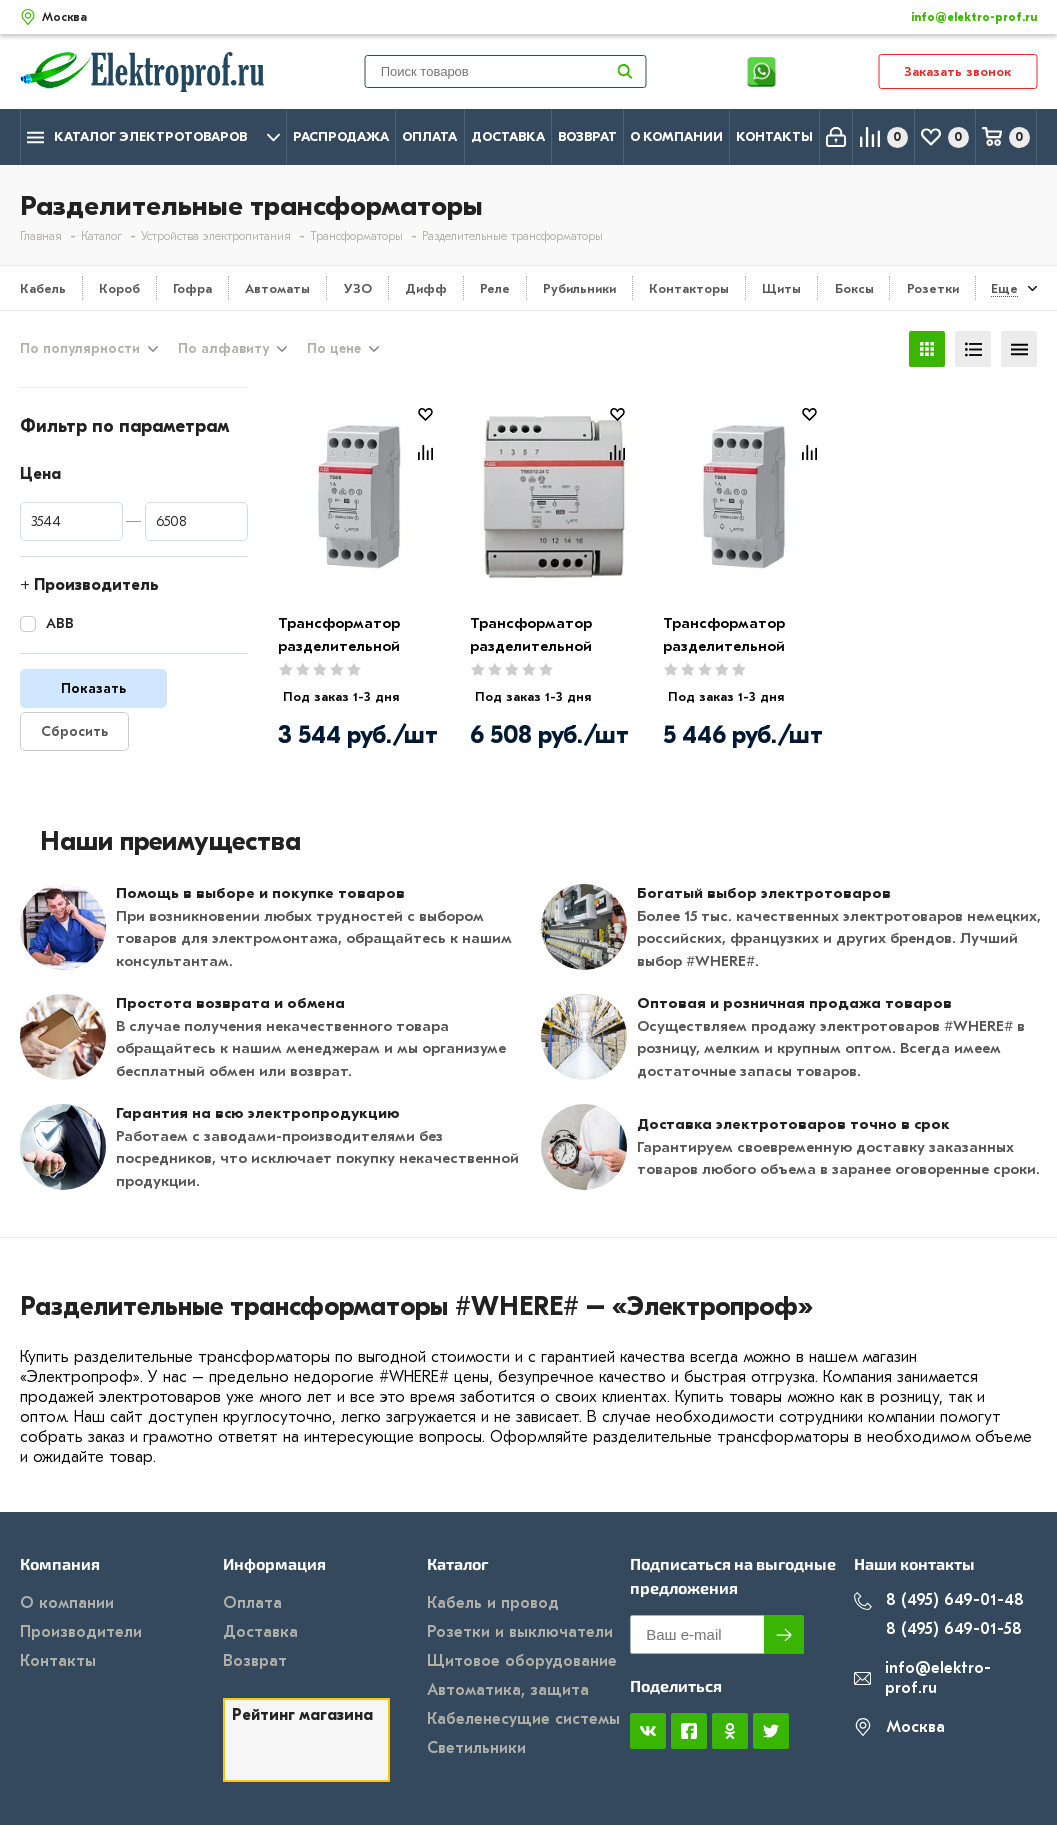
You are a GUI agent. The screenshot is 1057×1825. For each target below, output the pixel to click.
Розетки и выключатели (520, 1632)
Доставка (508, 136)
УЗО (358, 288)
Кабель (43, 288)
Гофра (192, 288)
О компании (676, 136)
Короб (119, 288)
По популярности (80, 349)
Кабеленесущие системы (523, 1719)
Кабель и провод (493, 1603)
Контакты (774, 136)
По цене (334, 349)
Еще (1004, 288)
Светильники (476, 1748)
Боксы (854, 288)
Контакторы (689, 288)
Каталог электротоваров (153, 137)
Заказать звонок (957, 71)
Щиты (781, 288)
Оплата (429, 136)
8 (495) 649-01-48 (939, 1600)
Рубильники (579, 288)
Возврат (587, 136)
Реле (495, 288)
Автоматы (277, 288)
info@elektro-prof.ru (962, 17)
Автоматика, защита (508, 1690)
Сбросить (74, 731)
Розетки (933, 288)
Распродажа (341, 136)
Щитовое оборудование (522, 1661)
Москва (899, 1727)
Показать (93, 688)
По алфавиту (223, 349)
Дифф (426, 288)
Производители (81, 1632)
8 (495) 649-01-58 (938, 1629)
